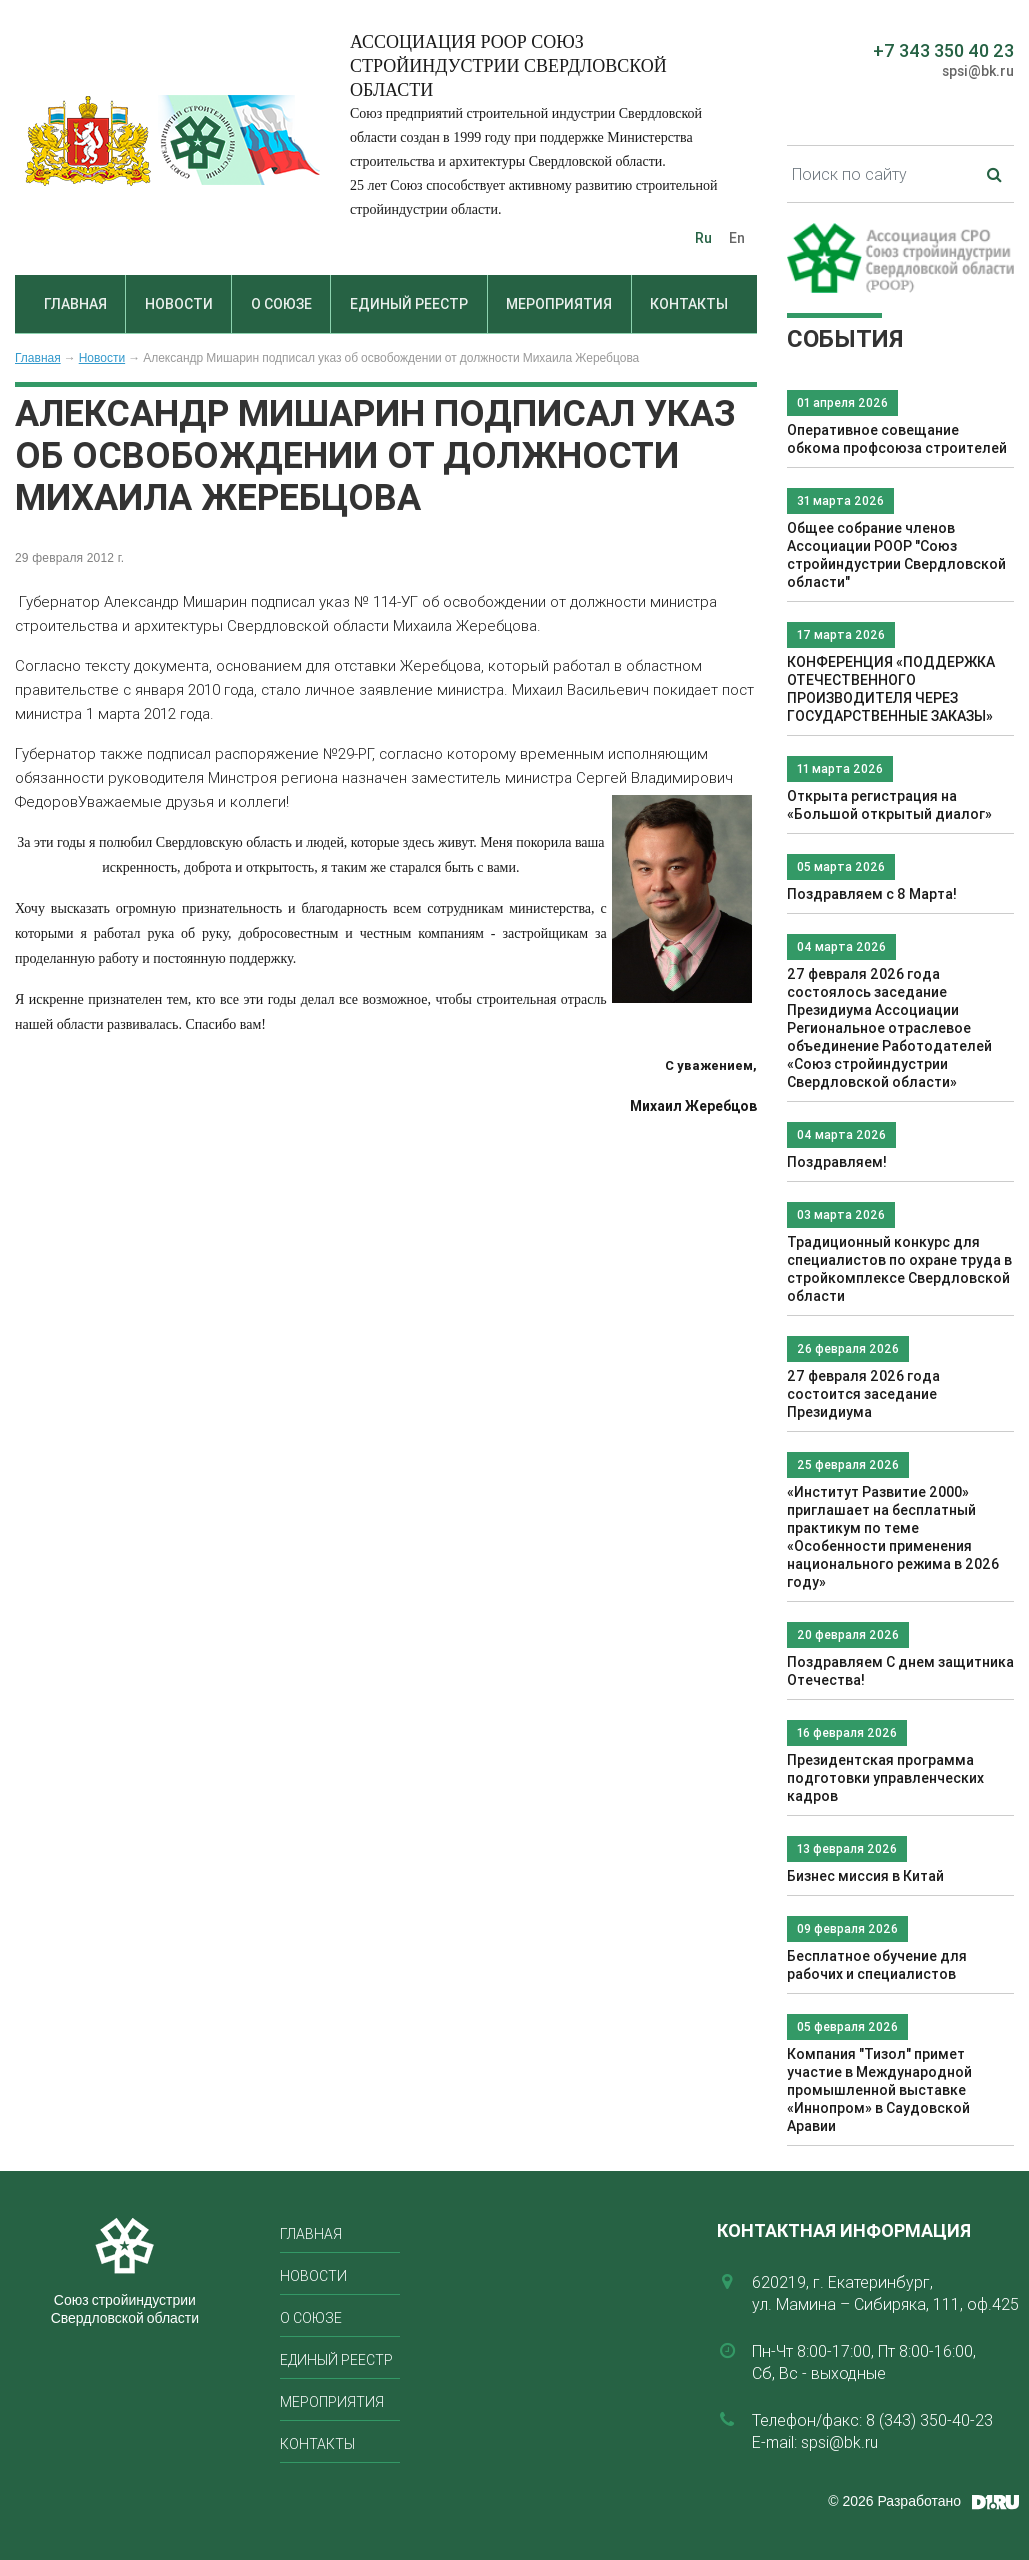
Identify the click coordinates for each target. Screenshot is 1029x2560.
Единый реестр (409, 304)
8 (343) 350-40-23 (929, 2420)
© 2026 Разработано (894, 2501)
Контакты (689, 304)
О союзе (281, 304)
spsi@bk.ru (978, 71)
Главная (75, 304)
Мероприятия (559, 304)
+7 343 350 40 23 (943, 50)
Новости (179, 304)
